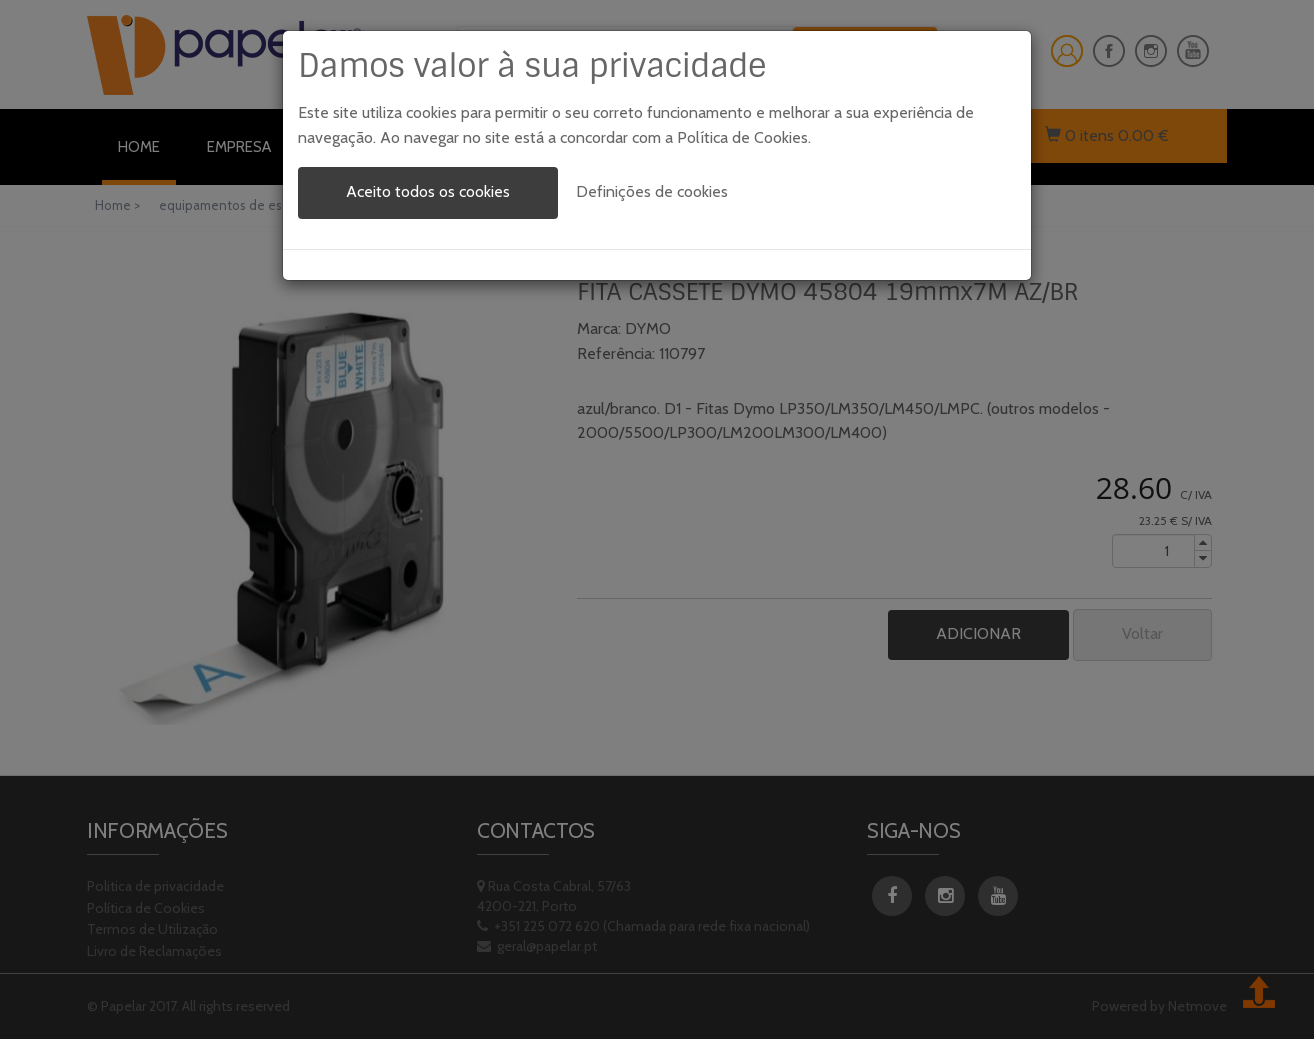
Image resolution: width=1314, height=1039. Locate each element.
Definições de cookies (652, 191)
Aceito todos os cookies (428, 191)
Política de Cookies (742, 137)
